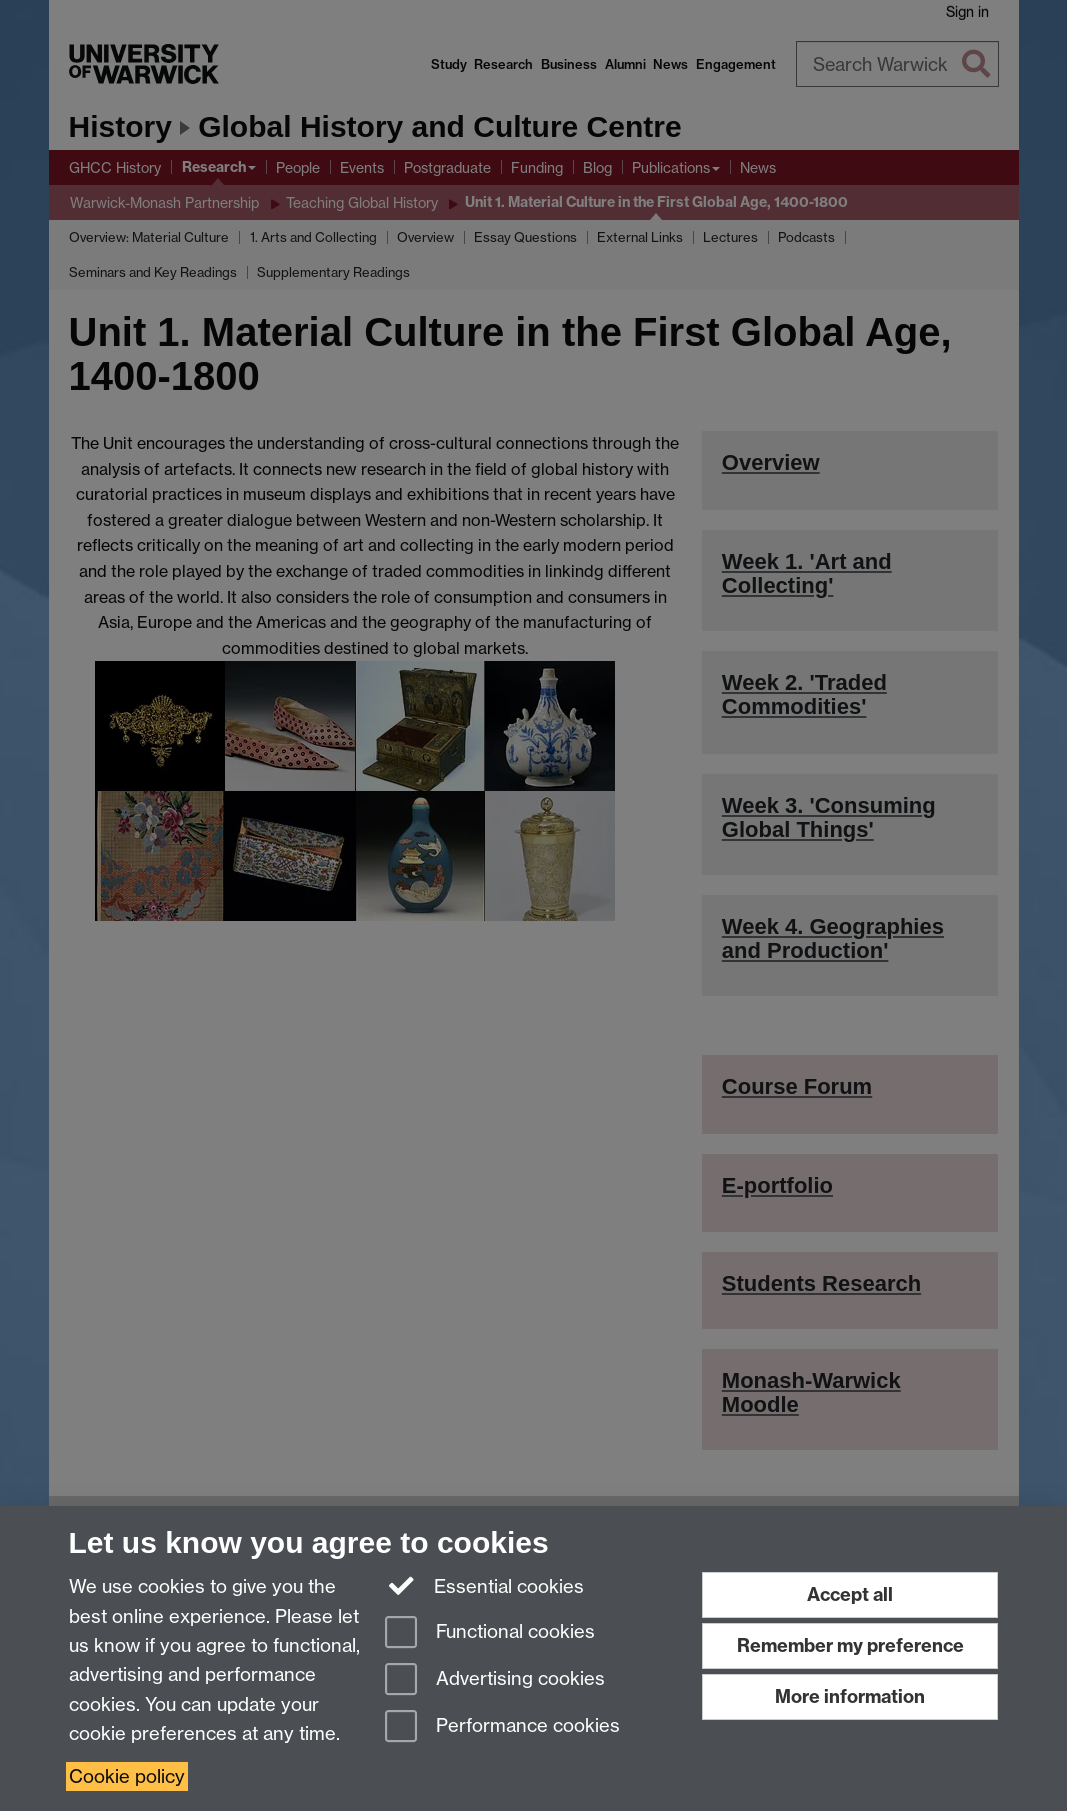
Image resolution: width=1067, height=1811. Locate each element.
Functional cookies (490, 1633)
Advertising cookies (495, 1680)
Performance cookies (502, 1727)
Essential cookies (484, 1585)
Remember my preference (850, 1645)
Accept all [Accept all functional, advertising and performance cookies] (850, 1594)
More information (850, 1696)
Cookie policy (127, 1776)
